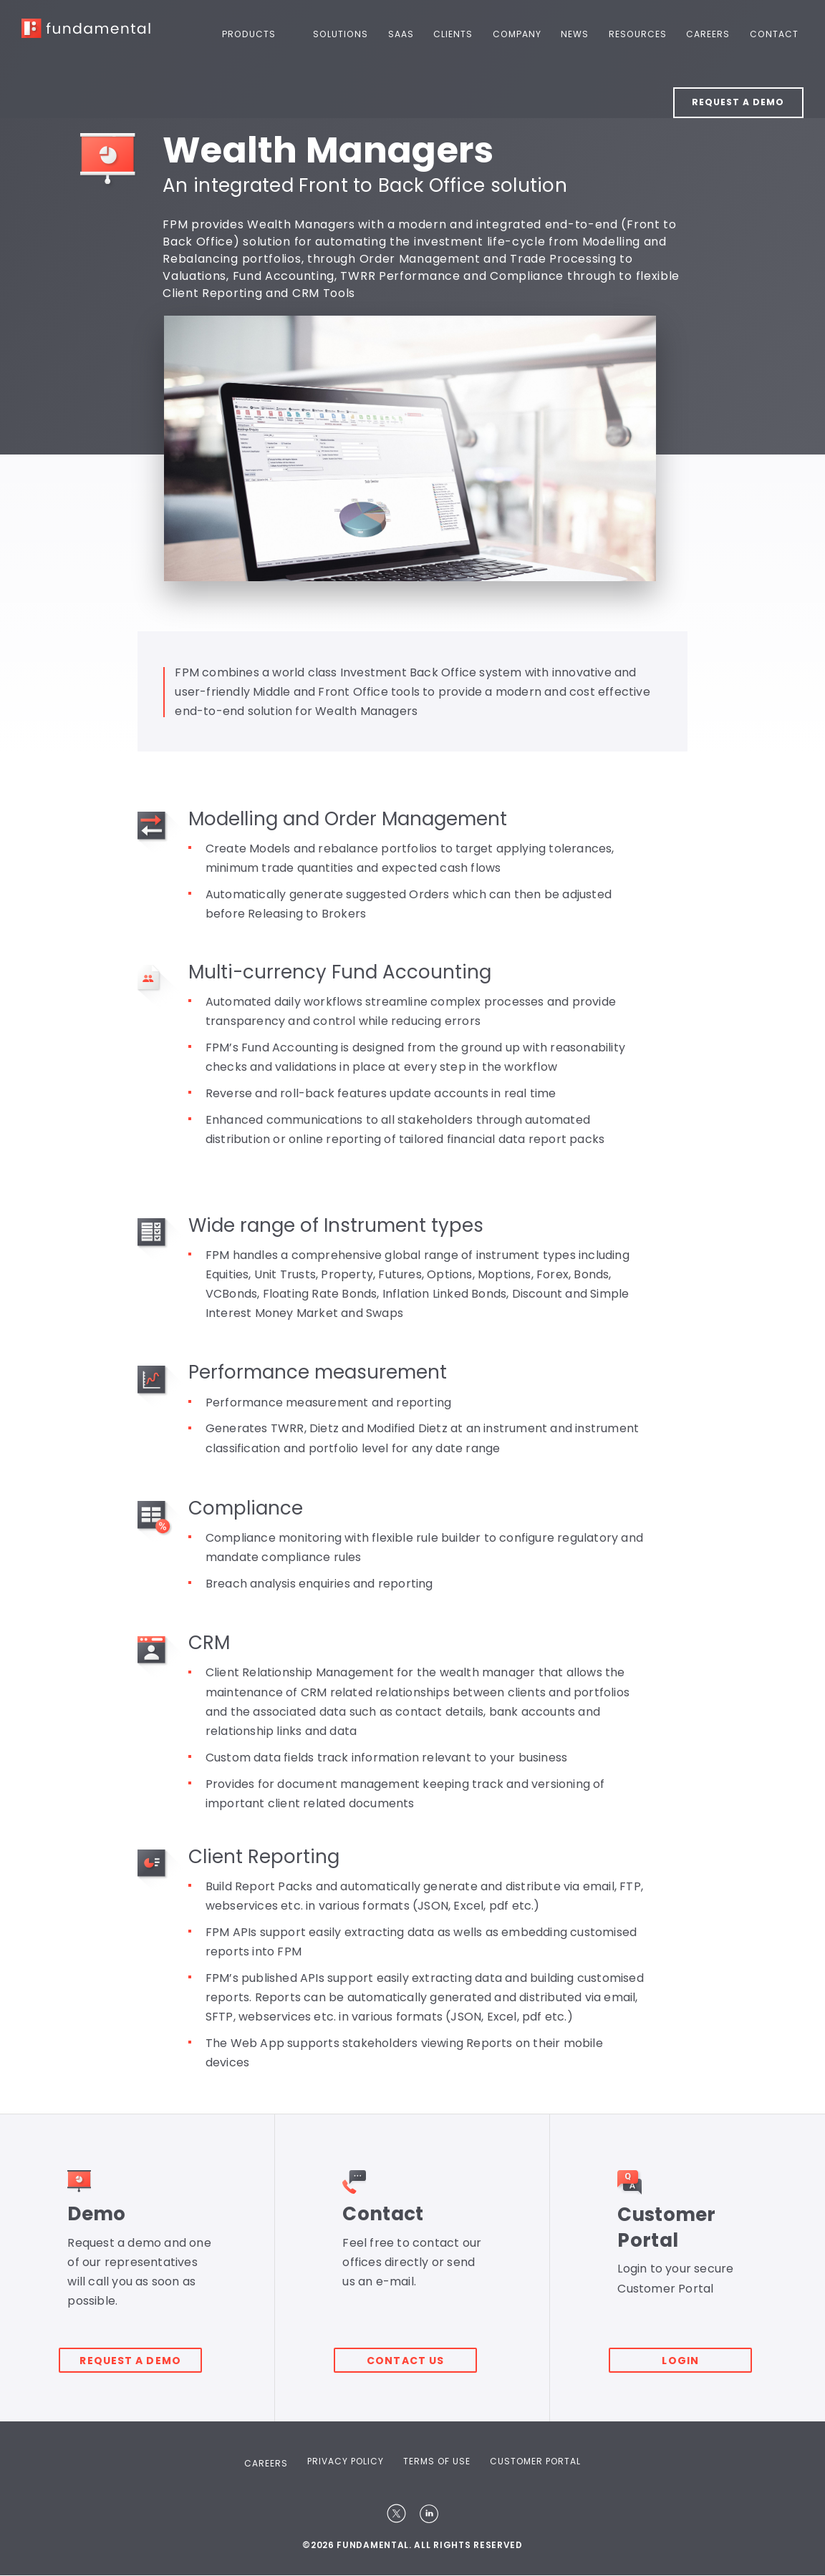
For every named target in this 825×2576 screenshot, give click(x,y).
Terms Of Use (437, 2461)
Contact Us (414, 2353)
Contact (775, 34)
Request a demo (139, 2353)
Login (689, 2353)
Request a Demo (738, 101)
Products (260, 34)
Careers (710, 34)
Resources (640, 34)
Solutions (350, 34)
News (578, 34)
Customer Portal (535, 2461)
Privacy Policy (345, 2461)
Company (522, 34)
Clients (460, 34)
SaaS (409, 34)
